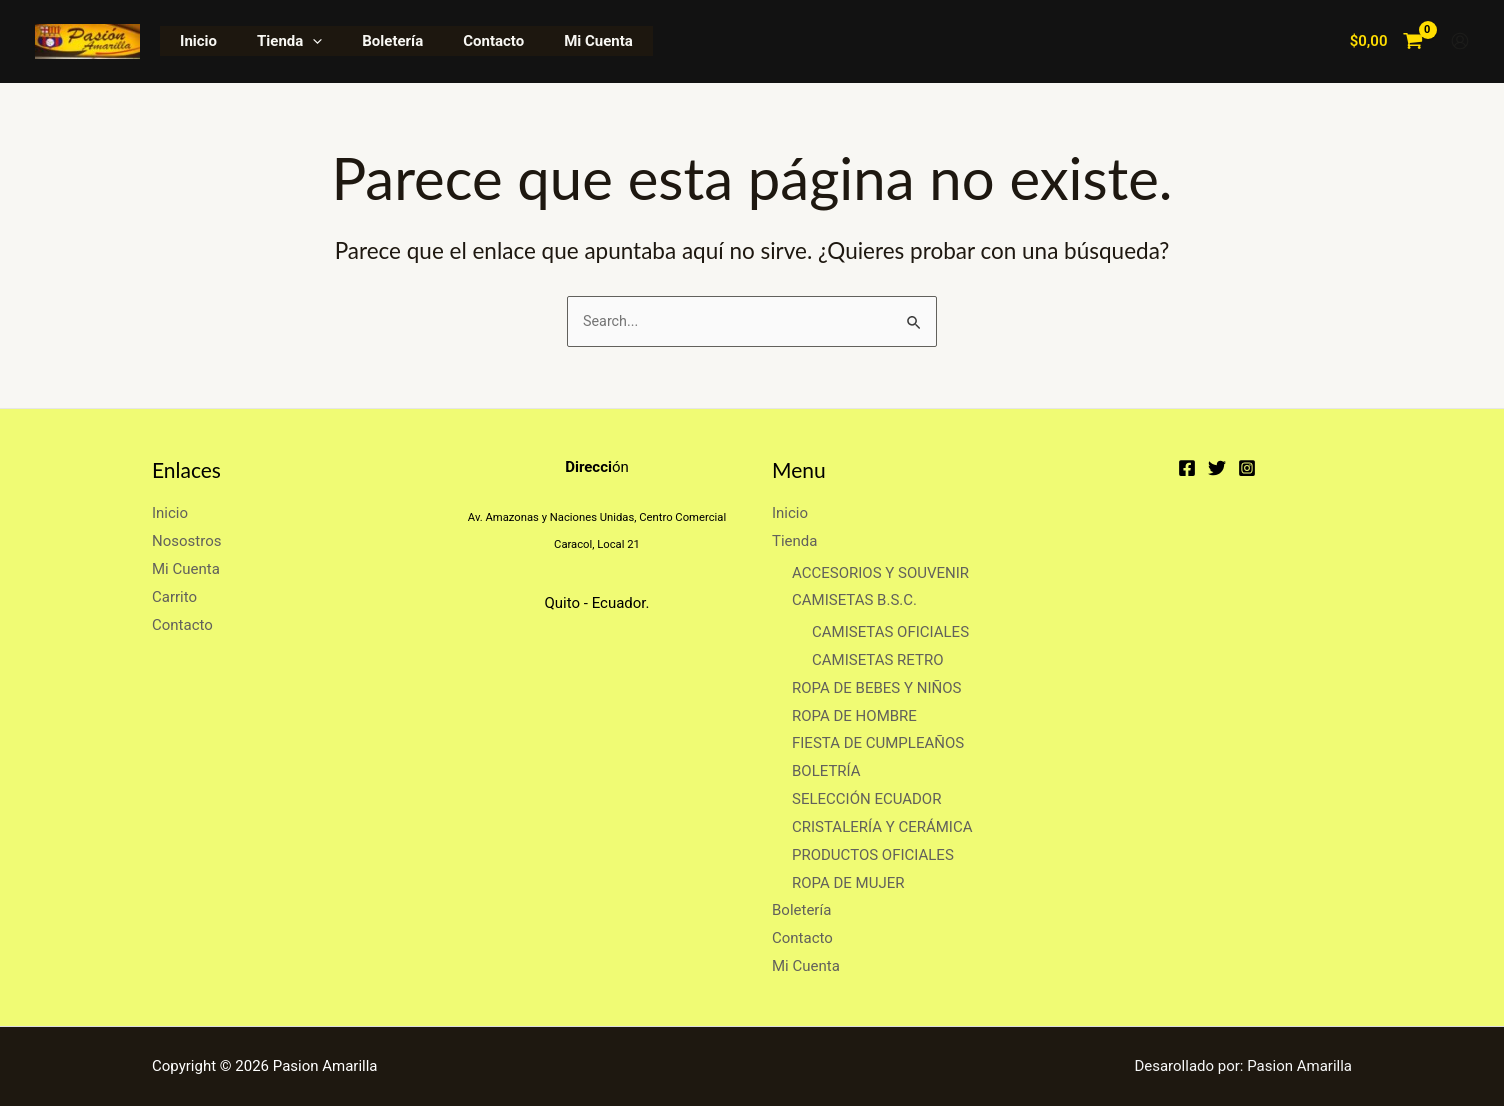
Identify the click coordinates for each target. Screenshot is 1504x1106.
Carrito (174, 597)
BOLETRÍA (826, 771)
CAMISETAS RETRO (878, 660)
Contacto (458, 41)
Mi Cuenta (553, 41)
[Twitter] (1217, 468)
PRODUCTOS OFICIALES (873, 855)
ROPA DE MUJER (848, 883)
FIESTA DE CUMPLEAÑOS (878, 744)
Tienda (274, 41)
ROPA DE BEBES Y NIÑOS (876, 688)
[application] (297, 41)
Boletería (367, 41)
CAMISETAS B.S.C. (854, 601)
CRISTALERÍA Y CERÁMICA (882, 827)
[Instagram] (1247, 468)
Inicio (193, 41)
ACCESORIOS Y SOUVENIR (880, 573)
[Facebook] (1187, 468)
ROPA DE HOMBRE (854, 716)
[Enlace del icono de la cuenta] (1460, 41)
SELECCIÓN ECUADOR (866, 799)
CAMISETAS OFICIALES (890, 632)
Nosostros (186, 541)
